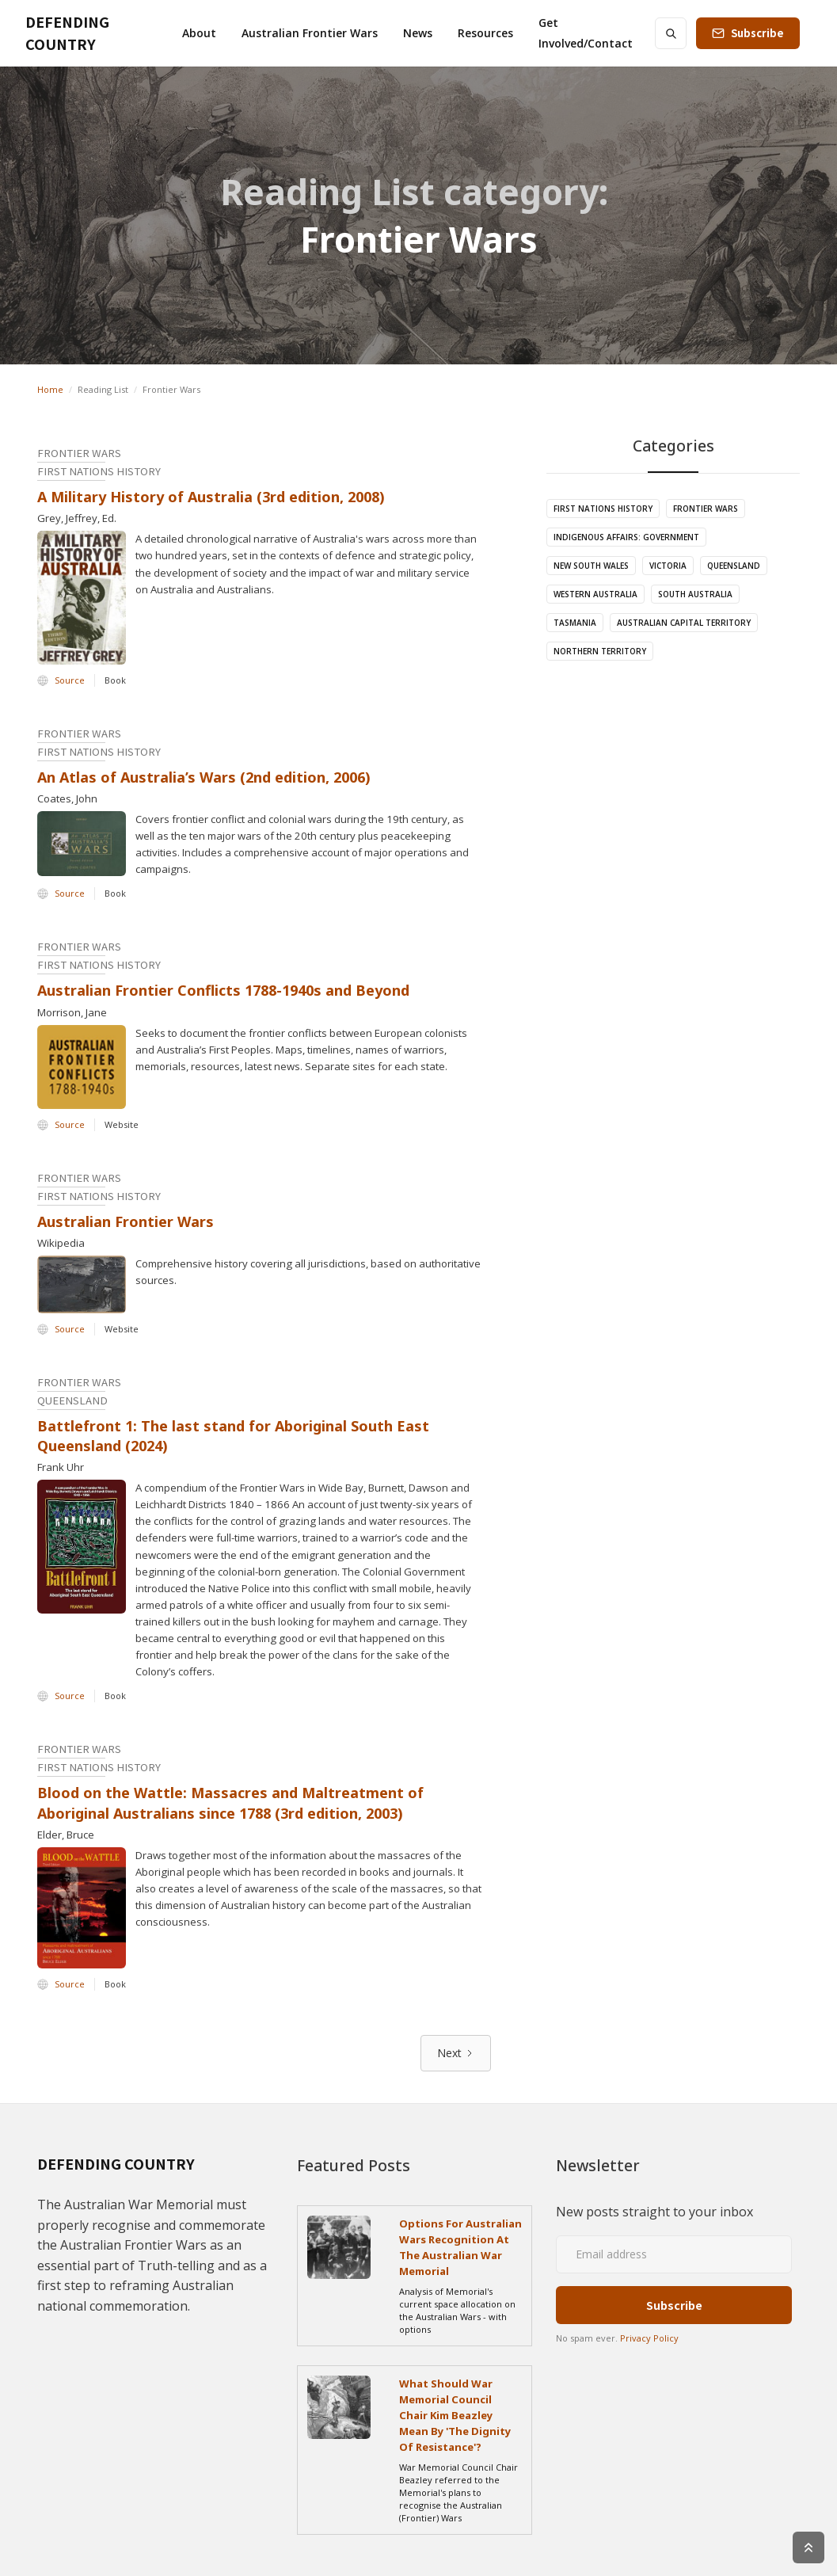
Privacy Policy (649, 2338)
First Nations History (603, 508)
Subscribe (757, 32)
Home (50, 389)
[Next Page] (455, 2053)
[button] (199, 33)
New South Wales (591, 565)
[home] (87, 33)
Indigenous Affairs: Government (626, 537)
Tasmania (575, 622)
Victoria (668, 565)
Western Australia (595, 594)
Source (70, 680)
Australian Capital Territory (684, 622)
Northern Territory (600, 651)
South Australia (695, 594)
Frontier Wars (705, 508)
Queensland (733, 565)
